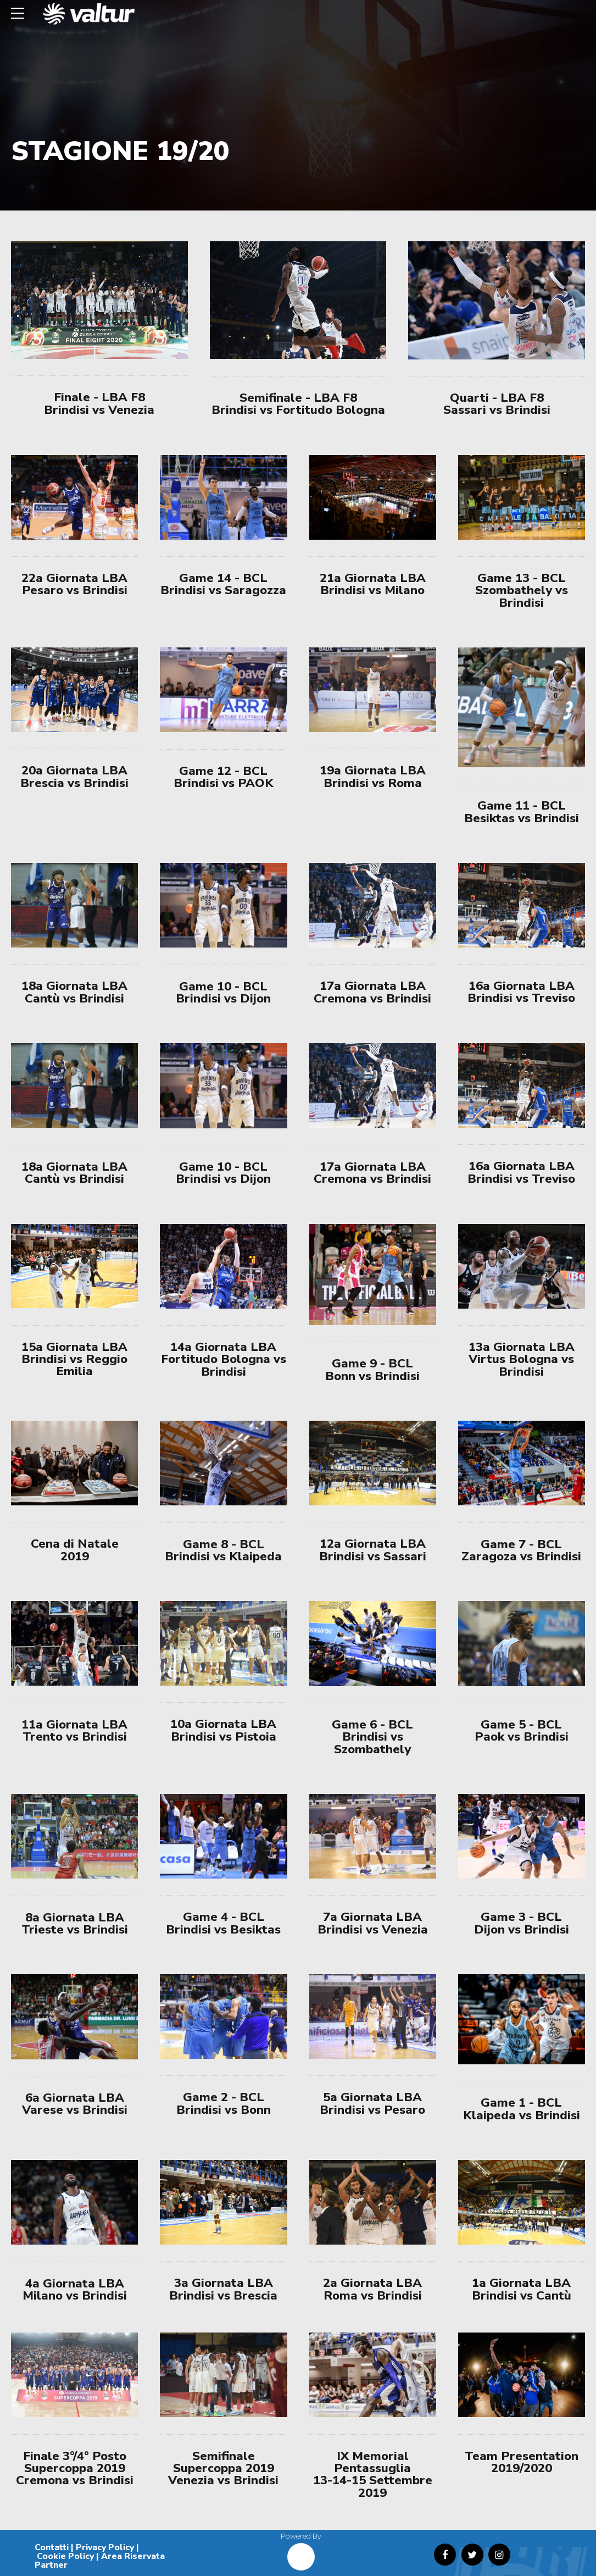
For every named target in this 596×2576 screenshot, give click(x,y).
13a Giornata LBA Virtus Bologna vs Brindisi (522, 1359)
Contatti (52, 2547)
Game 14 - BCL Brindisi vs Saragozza (223, 584)
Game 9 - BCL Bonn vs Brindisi (372, 1369)
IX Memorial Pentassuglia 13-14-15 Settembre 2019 (372, 2474)
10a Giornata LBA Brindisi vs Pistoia (223, 1729)
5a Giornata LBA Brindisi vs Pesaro (372, 2103)
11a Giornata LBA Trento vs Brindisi (74, 1730)
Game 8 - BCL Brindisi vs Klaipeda (223, 1550)
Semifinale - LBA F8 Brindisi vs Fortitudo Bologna (298, 403)
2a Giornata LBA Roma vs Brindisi (372, 2288)
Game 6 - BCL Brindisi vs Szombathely (372, 1737)
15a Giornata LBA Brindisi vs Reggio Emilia (74, 1359)
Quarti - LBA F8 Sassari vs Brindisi (496, 403)
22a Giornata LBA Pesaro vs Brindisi (74, 584)
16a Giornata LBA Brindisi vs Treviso (521, 991)
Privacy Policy (105, 2547)
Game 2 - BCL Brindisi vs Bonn (223, 2103)
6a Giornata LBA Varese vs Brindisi (74, 2103)
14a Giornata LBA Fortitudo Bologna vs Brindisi (223, 1359)
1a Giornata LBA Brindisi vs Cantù (521, 2288)
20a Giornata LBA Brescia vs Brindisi (74, 776)
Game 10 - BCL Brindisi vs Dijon (223, 992)
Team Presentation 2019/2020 (521, 2462)
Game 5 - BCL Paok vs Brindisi (522, 1730)
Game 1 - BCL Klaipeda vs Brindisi (521, 2108)
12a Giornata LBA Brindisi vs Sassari (372, 1549)
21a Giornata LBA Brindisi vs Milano (373, 584)
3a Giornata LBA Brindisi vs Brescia (223, 2288)
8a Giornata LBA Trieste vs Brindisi (74, 1923)
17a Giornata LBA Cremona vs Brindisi (372, 991)
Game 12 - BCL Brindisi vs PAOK (224, 776)
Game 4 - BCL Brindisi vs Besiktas (223, 1922)
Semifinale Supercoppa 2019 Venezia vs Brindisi (223, 2468)
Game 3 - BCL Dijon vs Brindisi (521, 1922)
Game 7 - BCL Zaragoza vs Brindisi (521, 1550)
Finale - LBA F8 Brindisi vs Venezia (99, 403)
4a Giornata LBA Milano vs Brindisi (75, 2289)
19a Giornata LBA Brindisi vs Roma (373, 776)
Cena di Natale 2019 (75, 1549)
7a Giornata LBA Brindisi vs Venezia (373, 1922)
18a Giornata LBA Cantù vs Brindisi (74, 991)
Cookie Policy (65, 2556)
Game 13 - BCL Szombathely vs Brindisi (521, 590)
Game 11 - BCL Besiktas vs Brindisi (521, 811)
